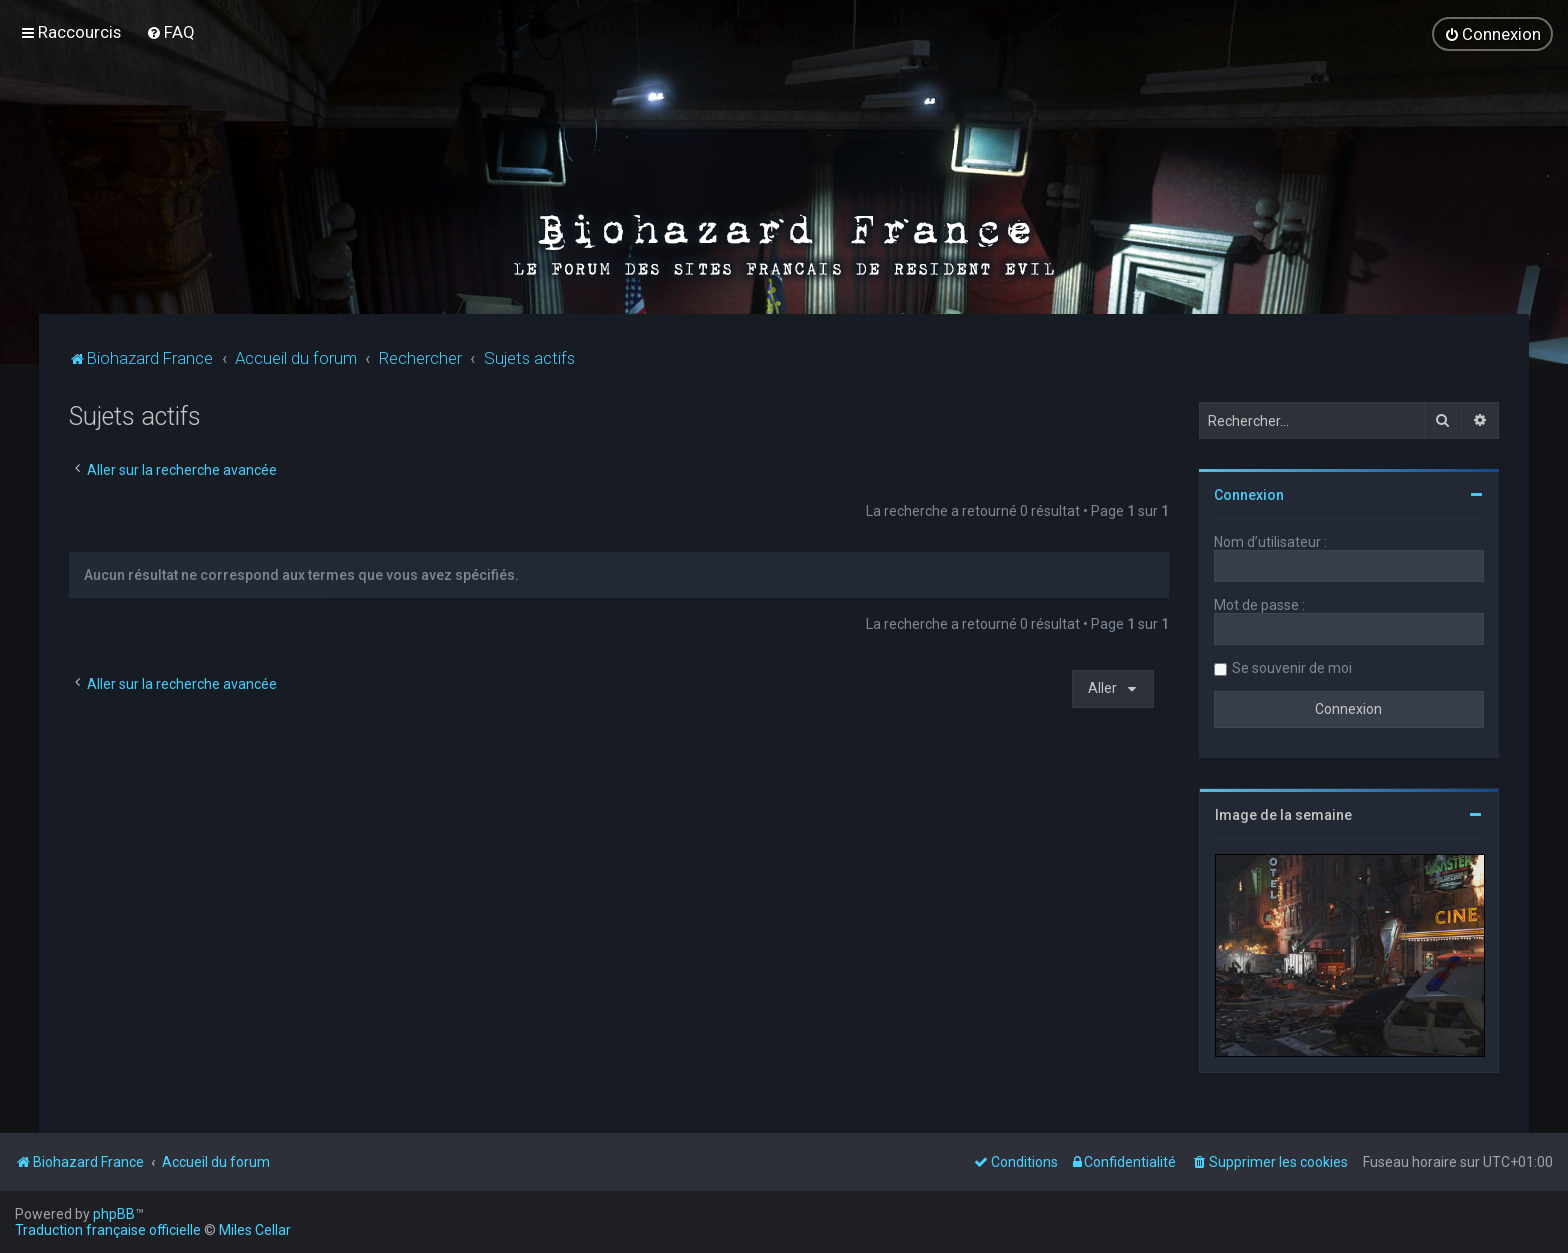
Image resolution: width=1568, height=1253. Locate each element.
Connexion (1249, 494)
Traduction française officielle (108, 1230)
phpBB (114, 1214)
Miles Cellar (255, 1230)
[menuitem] (170, 32)
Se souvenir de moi (1292, 667)
